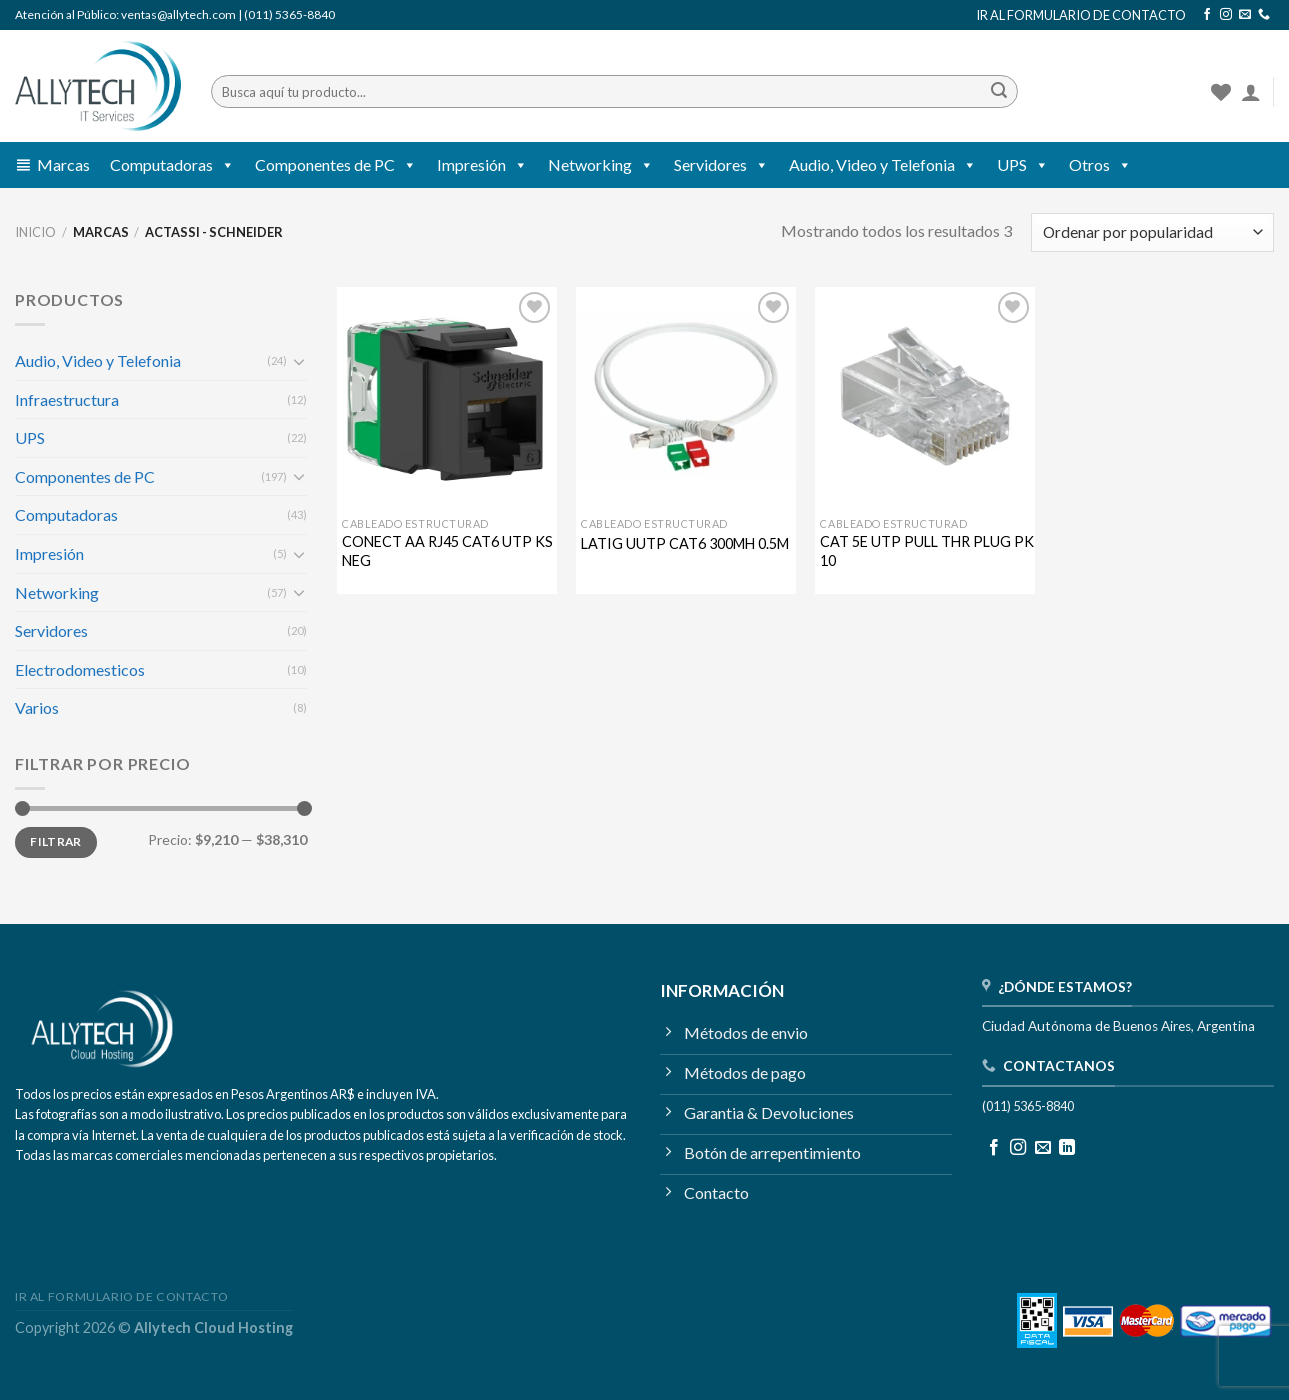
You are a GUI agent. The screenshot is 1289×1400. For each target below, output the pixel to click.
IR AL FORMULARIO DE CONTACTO (1081, 15)
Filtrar (56, 841)
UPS (1023, 164)
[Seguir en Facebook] (1207, 15)
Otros (1100, 164)
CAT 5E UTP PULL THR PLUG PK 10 (927, 551)
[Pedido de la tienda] (1152, 232)
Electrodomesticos (80, 669)
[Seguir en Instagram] (1226, 15)
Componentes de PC (336, 164)
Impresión (482, 164)
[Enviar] (999, 92)
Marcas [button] (63, 164)
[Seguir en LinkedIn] (1067, 1148)
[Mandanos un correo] (1245, 15)
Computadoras (172, 164)
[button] (224, 164)
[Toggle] (300, 361)
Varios (37, 707)
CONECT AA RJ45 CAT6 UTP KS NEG (447, 551)
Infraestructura (67, 399)
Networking (601, 164)
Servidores (721, 164)
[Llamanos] (1264, 15)
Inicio (35, 232)
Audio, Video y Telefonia (883, 164)
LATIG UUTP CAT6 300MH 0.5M (685, 543)
